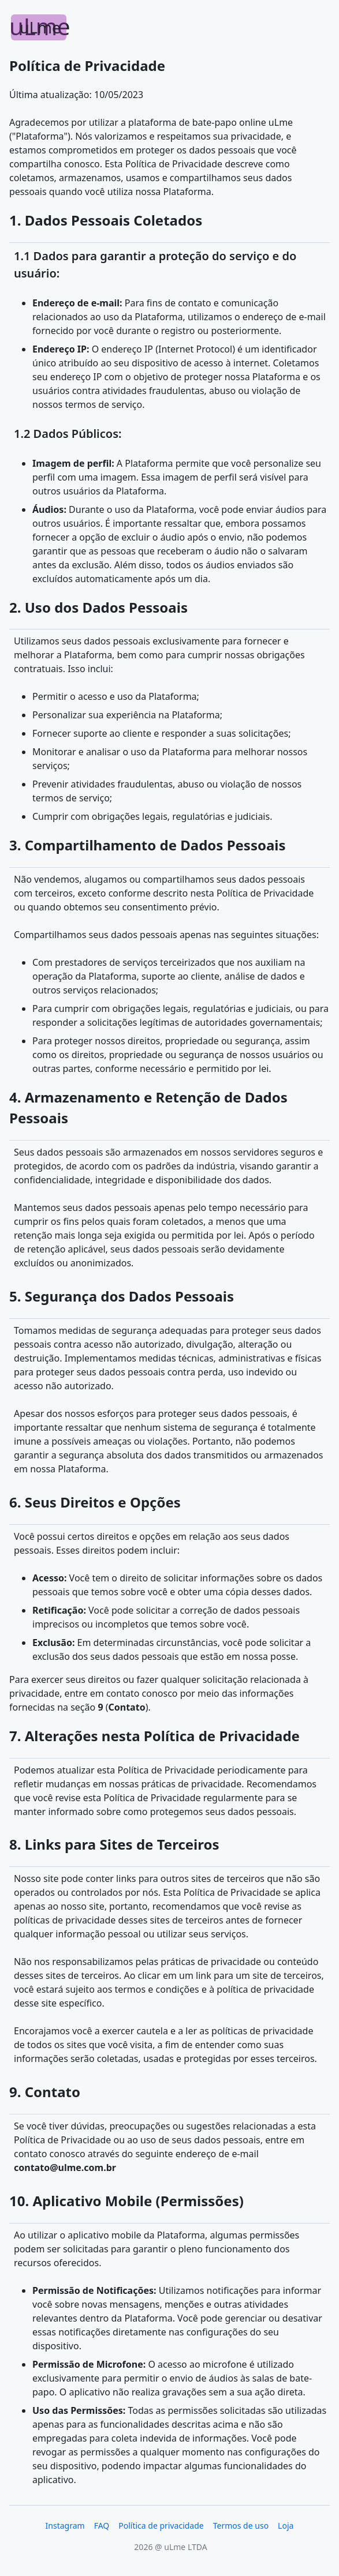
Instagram (65, 2525)
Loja (285, 2525)
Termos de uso (241, 2525)
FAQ (102, 2525)
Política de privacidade (160, 2525)
